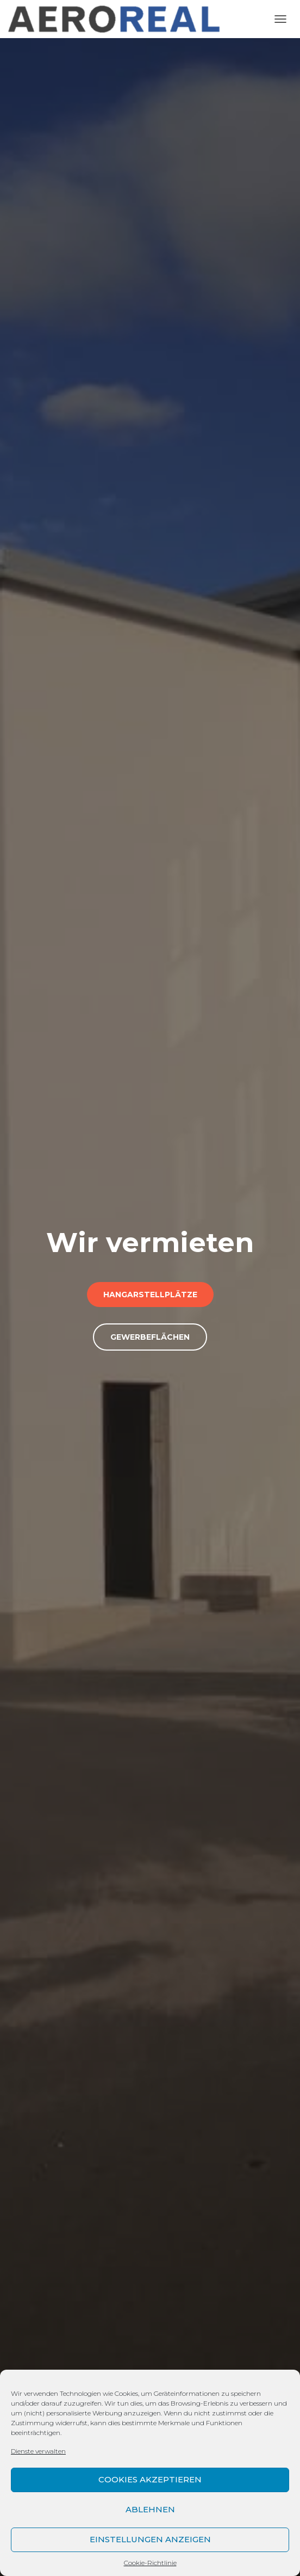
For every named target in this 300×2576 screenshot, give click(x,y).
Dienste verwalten (38, 2451)
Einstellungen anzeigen (150, 2539)
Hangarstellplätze (150, 1294)
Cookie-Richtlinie (150, 2563)
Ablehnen (150, 2509)
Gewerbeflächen (150, 1337)
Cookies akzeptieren (150, 2479)
